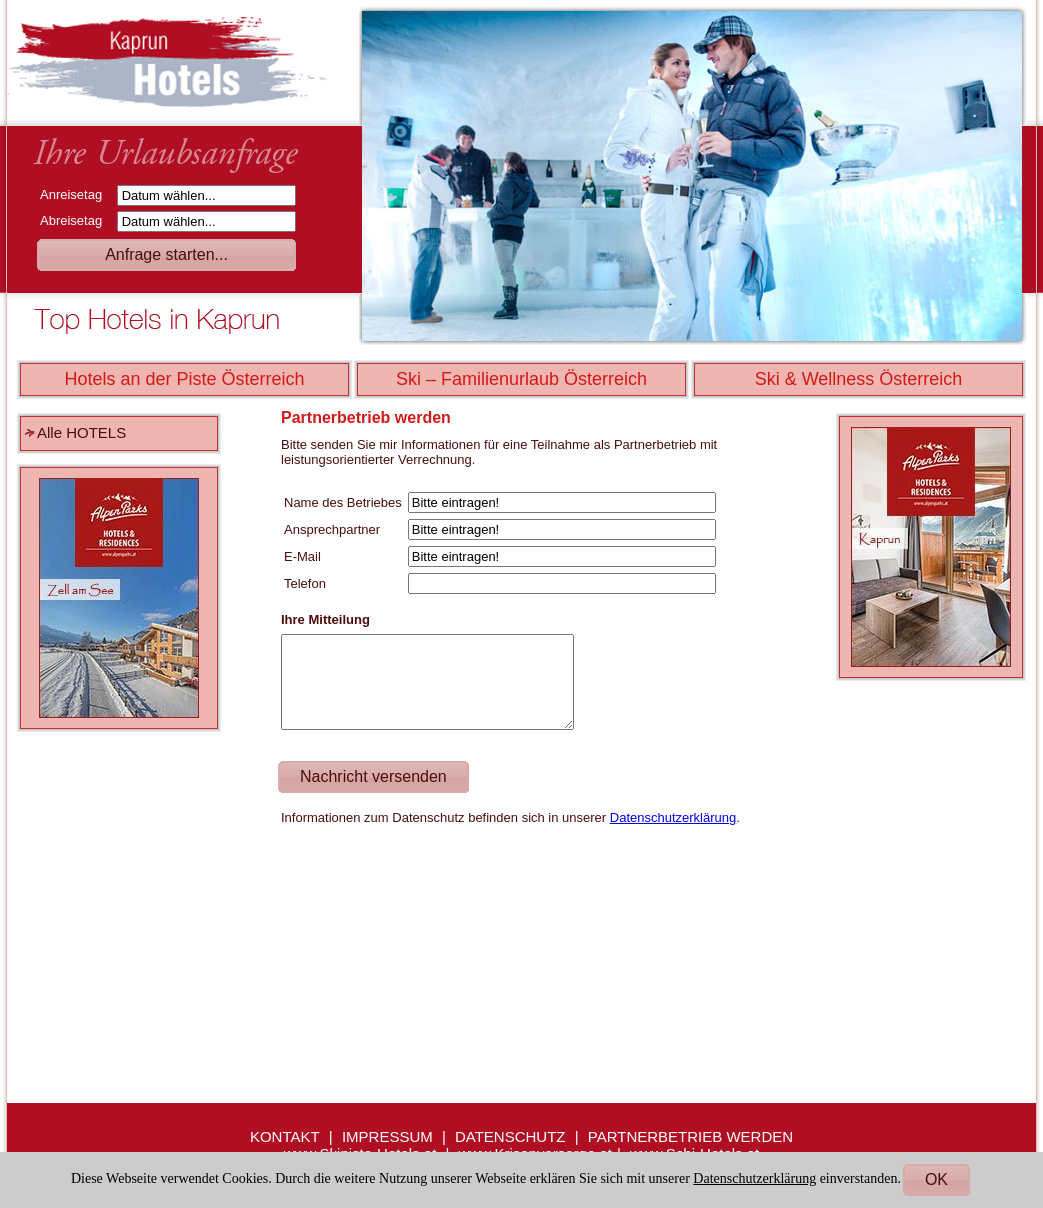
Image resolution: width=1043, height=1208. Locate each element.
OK (936, 1179)
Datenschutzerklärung (673, 817)
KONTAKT (285, 1136)
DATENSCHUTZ (510, 1136)
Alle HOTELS (81, 432)
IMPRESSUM (387, 1136)
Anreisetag (76, 194)
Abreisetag (76, 220)
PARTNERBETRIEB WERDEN (690, 1136)
